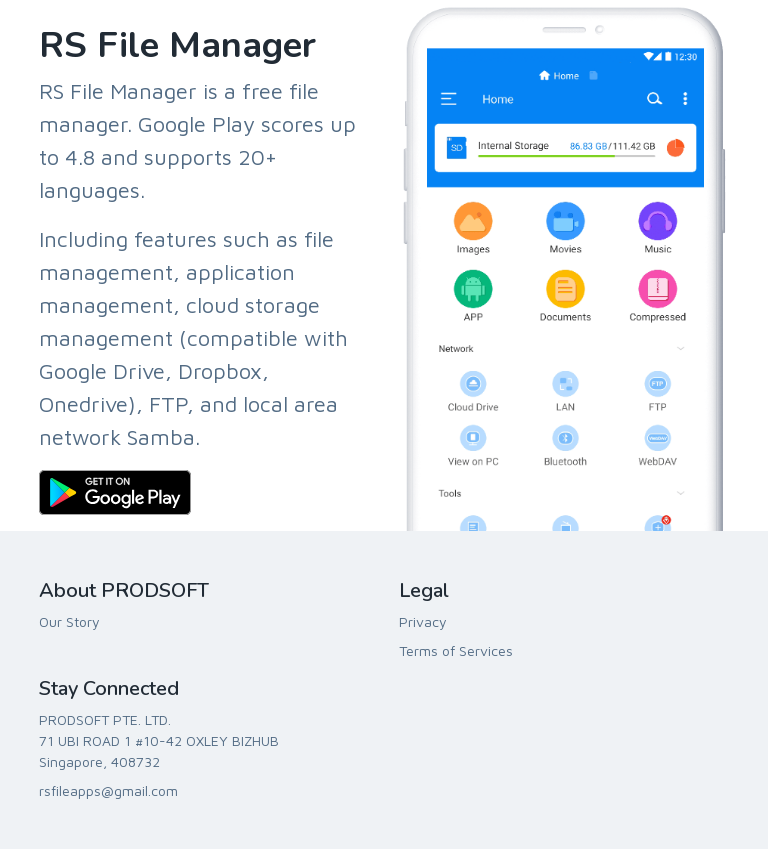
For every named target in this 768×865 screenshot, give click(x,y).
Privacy (423, 621)
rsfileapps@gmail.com (108, 790)
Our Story (69, 621)
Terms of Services (456, 650)
